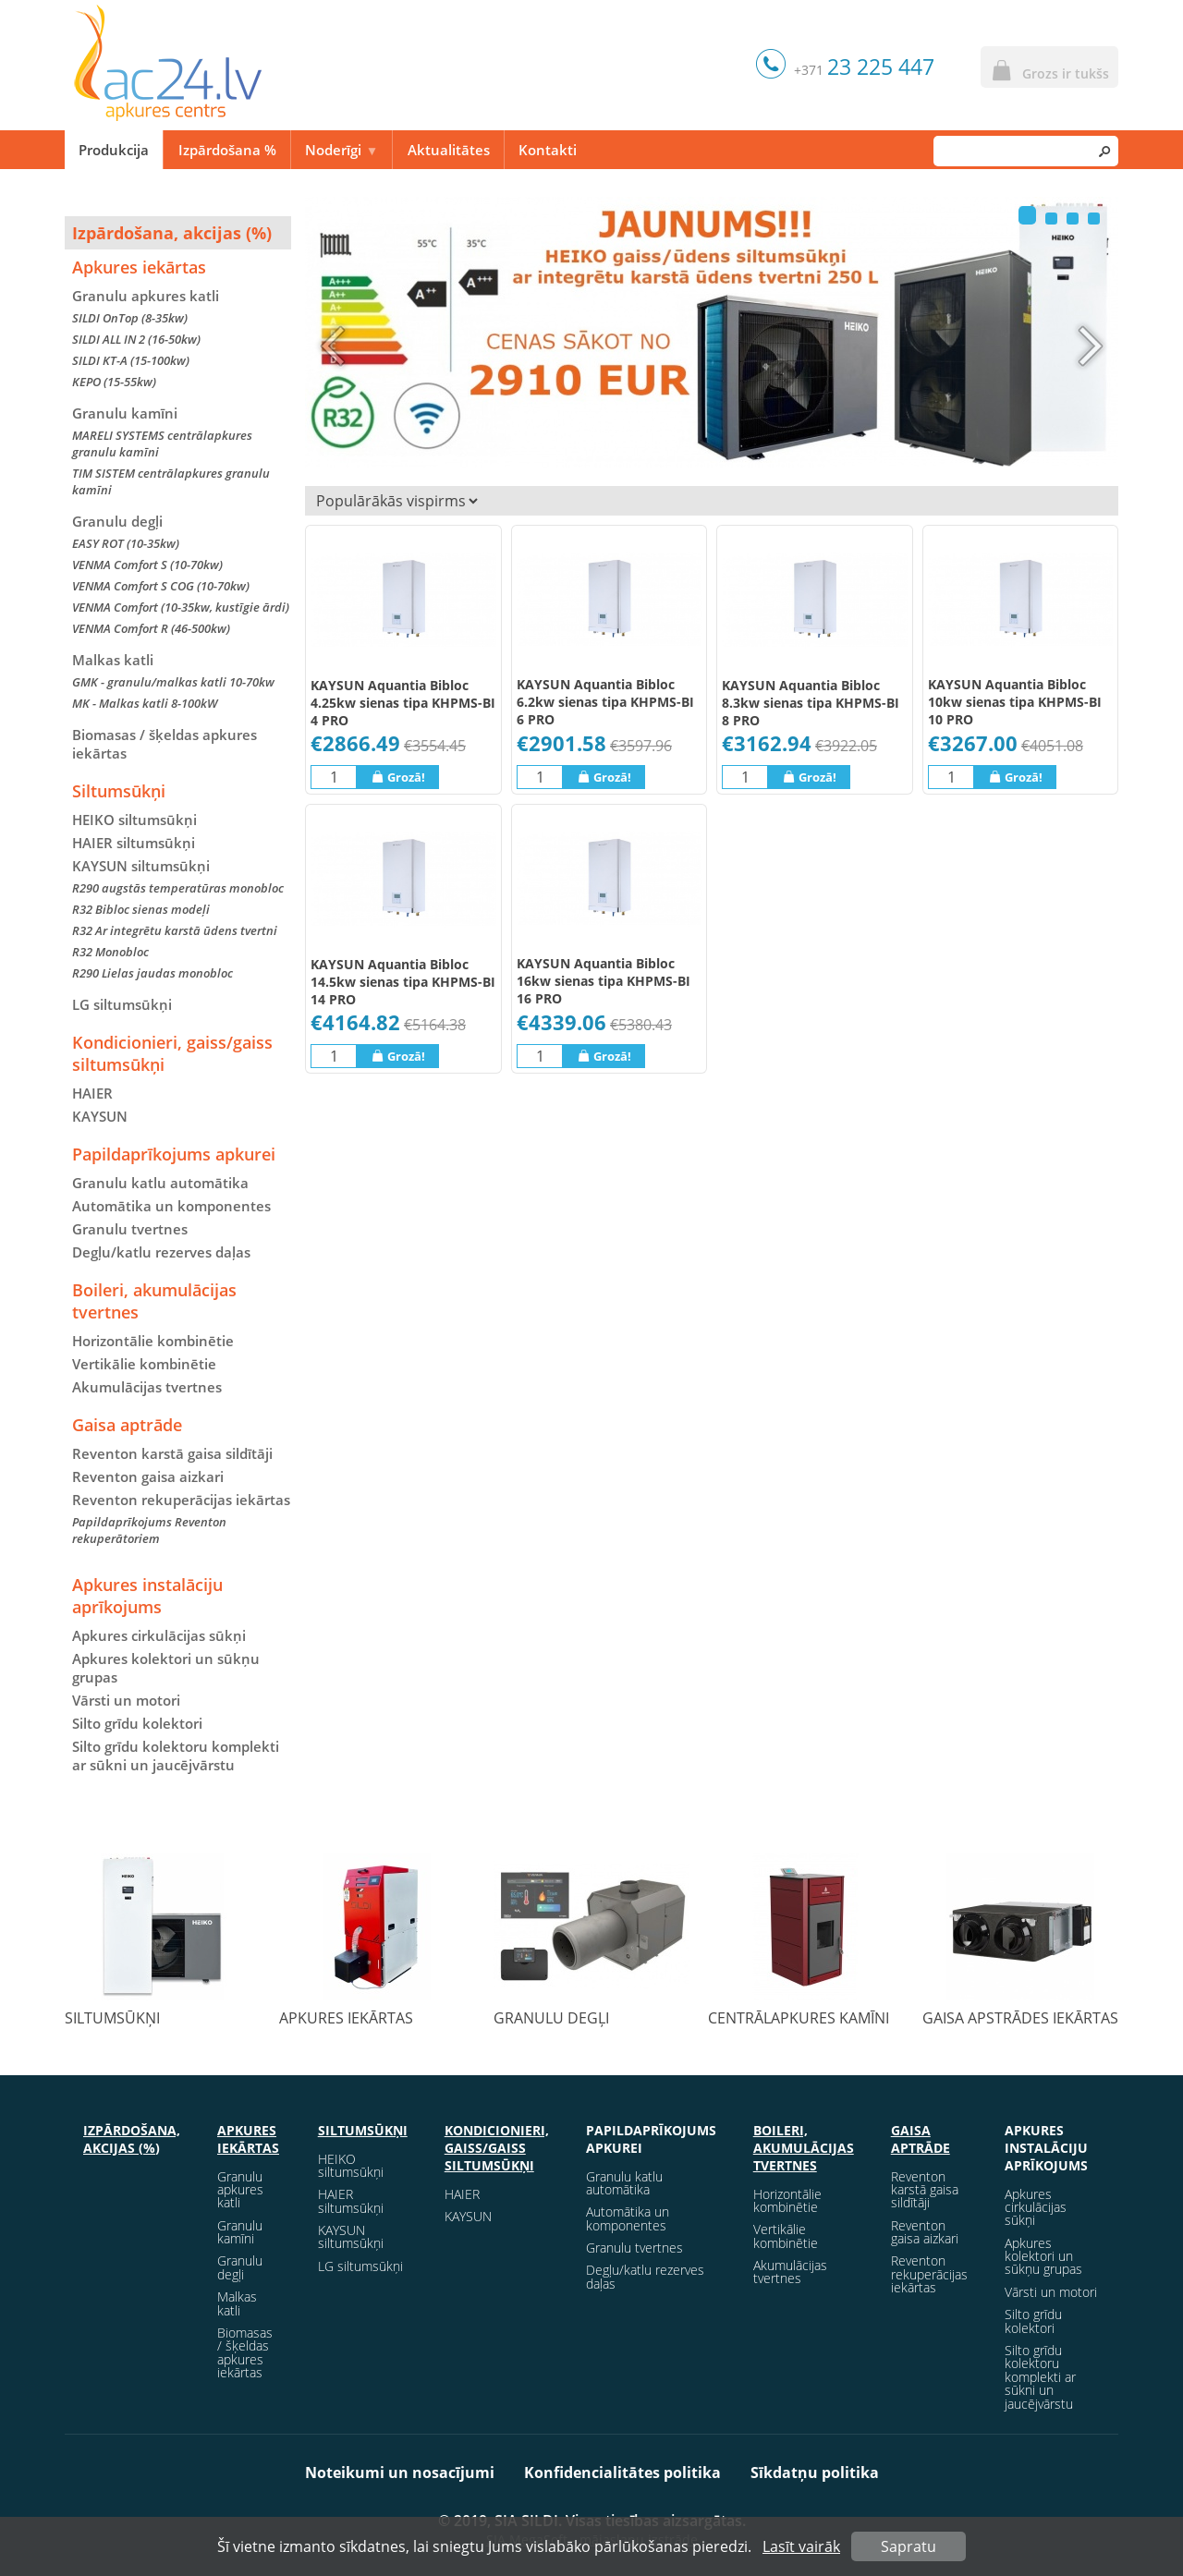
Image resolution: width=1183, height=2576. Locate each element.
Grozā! (398, 776)
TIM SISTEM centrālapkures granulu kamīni (171, 481)
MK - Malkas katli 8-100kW (144, 703)
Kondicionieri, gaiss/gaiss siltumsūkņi (172, 1053)
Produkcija (114, 149)
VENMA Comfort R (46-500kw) (151, 628)
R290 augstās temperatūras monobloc (178, 888)
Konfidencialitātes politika (622, 2472)
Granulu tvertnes (130, 1229)
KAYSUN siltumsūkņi (351, 2236)
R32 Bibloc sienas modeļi (141, 909)
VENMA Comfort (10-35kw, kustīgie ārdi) (180, 607)
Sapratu (908, 2546)
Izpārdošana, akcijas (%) (172, 233)
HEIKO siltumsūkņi (134, 819)
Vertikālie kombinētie (144, 1364)
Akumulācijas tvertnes (147, 1387)
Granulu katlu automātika (160, 1182)
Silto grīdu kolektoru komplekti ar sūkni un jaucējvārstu (175, 1755)
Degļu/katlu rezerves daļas (161, 1252)
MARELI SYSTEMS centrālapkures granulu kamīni (162, 443)
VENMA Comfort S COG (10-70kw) (161, 585)
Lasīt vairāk (801, 2546)
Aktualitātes (449, 149)
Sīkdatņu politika (814, 2472)
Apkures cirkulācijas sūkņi (159, 1635)
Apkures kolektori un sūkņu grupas (166, 1667)
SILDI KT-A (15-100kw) (130, 360)
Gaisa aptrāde (127, 1425)
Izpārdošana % (227, 149)
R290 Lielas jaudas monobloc (152, 973)
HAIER (92, 1093)
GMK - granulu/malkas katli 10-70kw (173, 682)
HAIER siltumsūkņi (133, 842)
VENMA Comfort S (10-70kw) (147, 564)
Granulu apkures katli (145, 295)
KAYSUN (100, 1116)
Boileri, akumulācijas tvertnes (154, 1301)
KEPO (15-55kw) (114, 381)
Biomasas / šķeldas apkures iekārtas (164, 743)
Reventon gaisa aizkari (148, 1476)
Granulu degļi (117, 521)
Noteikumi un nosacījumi (399, 2472)
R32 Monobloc (110, 951)
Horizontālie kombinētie (153, 1340)
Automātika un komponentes (171, 1206)
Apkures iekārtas (139, 267)
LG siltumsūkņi (122, 1004)
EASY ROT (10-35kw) (125, 543)
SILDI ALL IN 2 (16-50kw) (136, 339)
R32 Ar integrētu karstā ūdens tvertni (174, 930)
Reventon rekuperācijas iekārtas (181, 1499)
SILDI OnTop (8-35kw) (130, 318)
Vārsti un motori (126, 1700)
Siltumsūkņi (118, 791)
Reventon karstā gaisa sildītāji (172, 1453)
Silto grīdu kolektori (137, 1723)
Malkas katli (112, 659)
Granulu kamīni (124, 413)
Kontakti (547, 149)
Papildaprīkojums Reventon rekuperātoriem (149, 1530)
